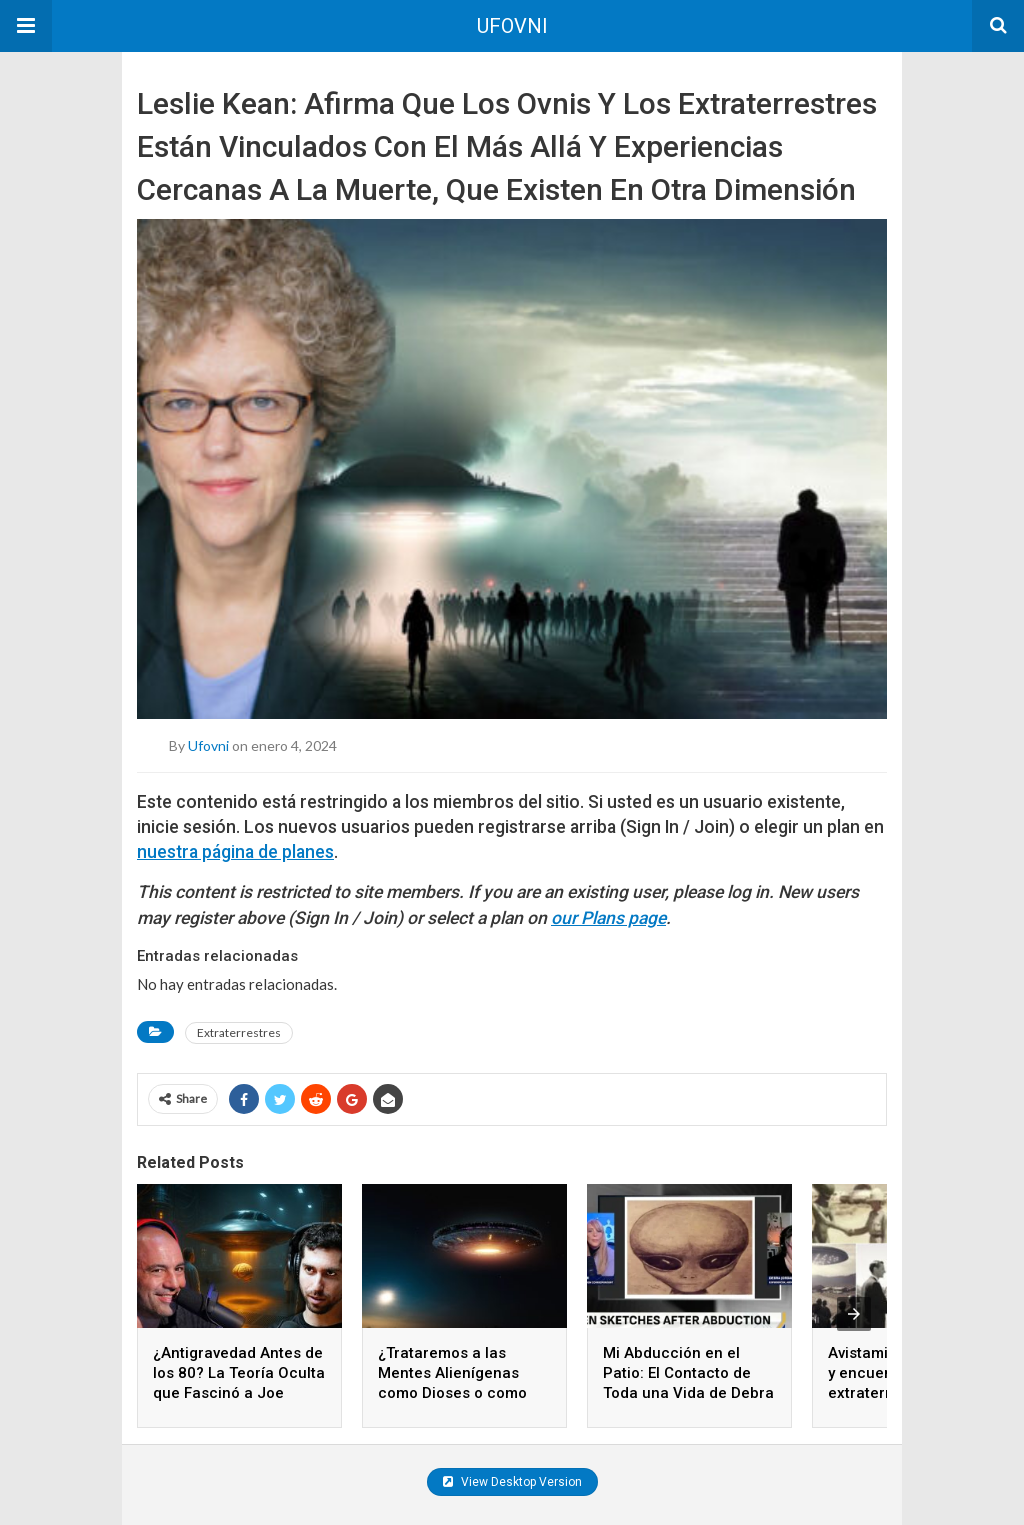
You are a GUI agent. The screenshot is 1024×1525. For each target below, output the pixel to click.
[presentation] (854, 1314)
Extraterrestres (239, 1032)
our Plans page (608, 918)
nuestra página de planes (235, 852)
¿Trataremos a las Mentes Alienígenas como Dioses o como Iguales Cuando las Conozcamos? (452, 1393)
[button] (26, 26)
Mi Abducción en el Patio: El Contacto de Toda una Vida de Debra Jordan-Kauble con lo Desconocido (688, 1393)
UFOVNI (512, 26)
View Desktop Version (512, 1482)
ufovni (208, 744)
